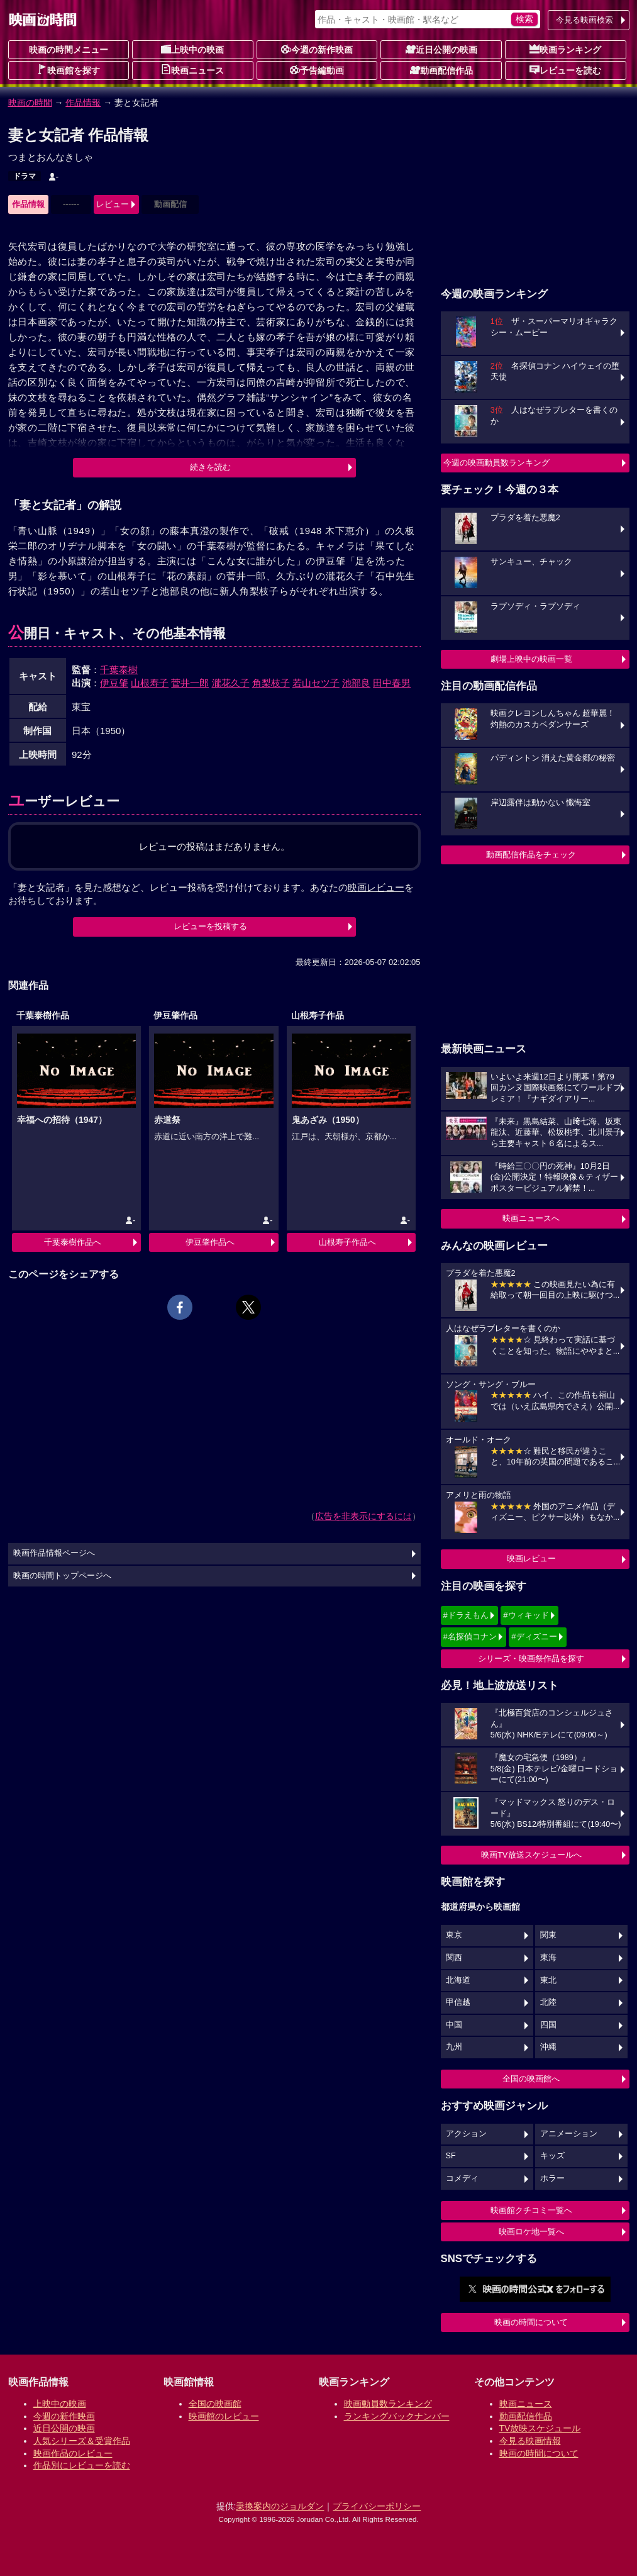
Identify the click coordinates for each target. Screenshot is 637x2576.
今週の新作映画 (317, 49)
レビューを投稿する (210, 926)
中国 (454, 2025)
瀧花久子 (231, 682)
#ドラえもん (466, 1615)
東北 (548, 1980)
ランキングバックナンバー (397, 2416)
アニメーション (568, 2133)
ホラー (552, 2178)
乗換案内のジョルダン (280, 2506)
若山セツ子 (316, 682)
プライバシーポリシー (377, 2506)
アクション (466, 2133)
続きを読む (210, 467)
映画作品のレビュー (73, 2453)
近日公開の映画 (441, 49)
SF (451, 2155)
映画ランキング (565, 49)
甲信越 (458, 2002)
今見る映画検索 (584, 20)
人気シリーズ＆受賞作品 (81, 2441)
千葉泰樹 (119, 669)
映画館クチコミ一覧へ (531, 2210)
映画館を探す (68, 69)
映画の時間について (531, 2322)
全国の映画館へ (531, 2078)
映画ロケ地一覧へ (531, 2231)
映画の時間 (30, 103)
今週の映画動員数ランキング (496, 462)
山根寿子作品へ (347, 1242)
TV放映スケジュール (540, 2428)
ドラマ (24, 176)
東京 (454, 1935)
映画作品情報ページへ (54, 1553)
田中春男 (392, 682)
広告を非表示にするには (363, 1516)
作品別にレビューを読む (81, 2465)
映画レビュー (531, 1558)
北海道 (458, 1980)
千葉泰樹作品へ (72, 1242)
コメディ (462, 2178)
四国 (548, 2025)
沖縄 (548, 2047)
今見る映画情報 (530, 2441)
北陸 (548, 2002)
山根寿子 (150, 682)
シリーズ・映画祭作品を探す (531, 1658)
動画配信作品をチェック (531, 854)
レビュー (112, 204)
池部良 (356, 682)
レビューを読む (565, 69)
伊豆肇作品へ (210, 1242)
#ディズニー (534, 1636)
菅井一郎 (190, 682)
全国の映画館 (215, 2404)
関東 (548, 1935)
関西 (454, 1957)
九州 (454, 2047)
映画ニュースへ (531, 1218)
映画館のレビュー (224, 2416)
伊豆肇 (114, 682)
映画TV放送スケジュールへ (531, 1855)
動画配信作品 (441, 69)
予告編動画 (317, 69)
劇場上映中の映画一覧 (531, 659)
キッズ (552, 2155)
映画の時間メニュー (68, 50)
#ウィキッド (525, 1615)
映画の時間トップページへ (62, 1575)
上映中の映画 (192, 49)
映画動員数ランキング (388, 2404)
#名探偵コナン (470, 1636)
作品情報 (83, 103)
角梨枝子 (271, 682)
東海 (548, 1957)
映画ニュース (192, 69)
